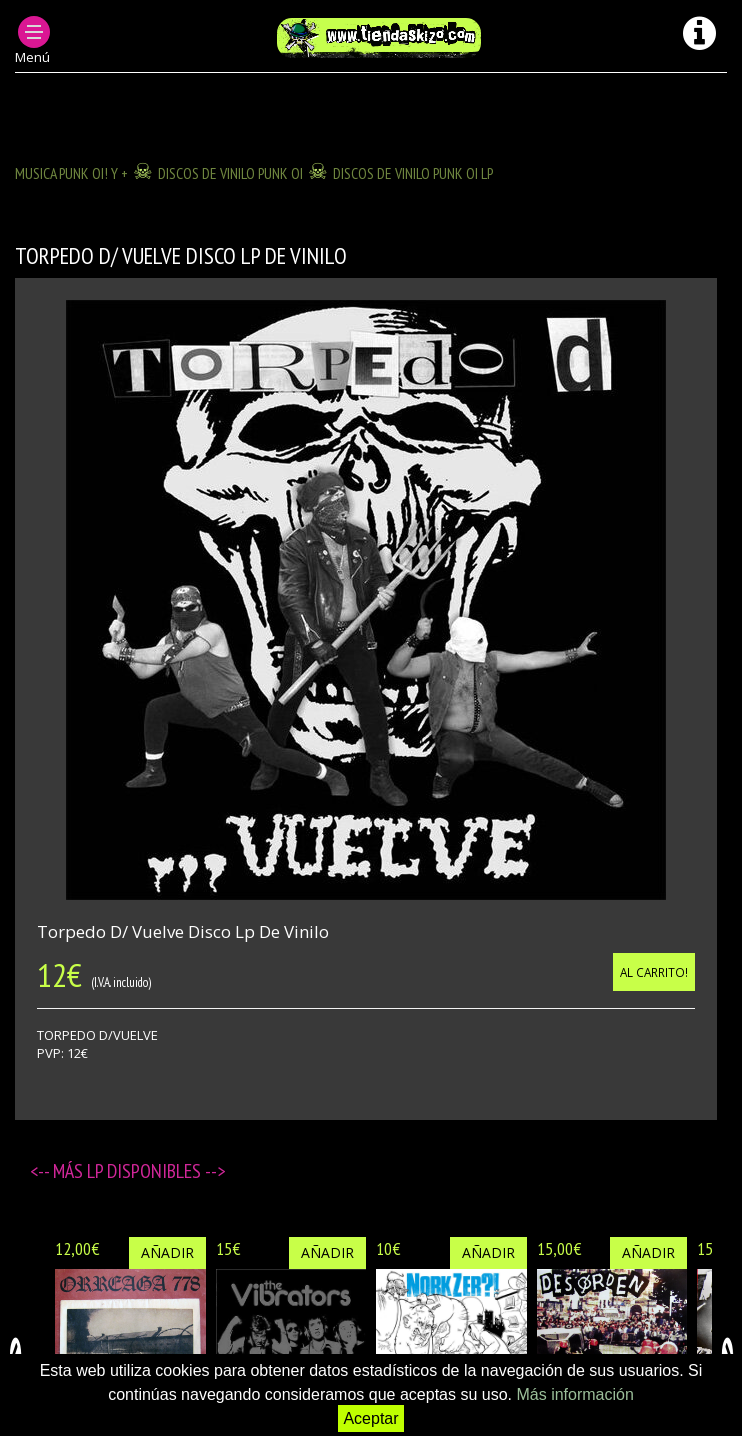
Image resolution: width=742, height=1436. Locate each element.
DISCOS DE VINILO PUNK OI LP (413, 173)
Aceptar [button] (370, 1418)
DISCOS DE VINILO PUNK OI (230, 173)
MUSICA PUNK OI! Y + (71, 173)
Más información (574, 1394)
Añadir (167, 1252)
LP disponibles (146, 1171)
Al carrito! (654, 972)
